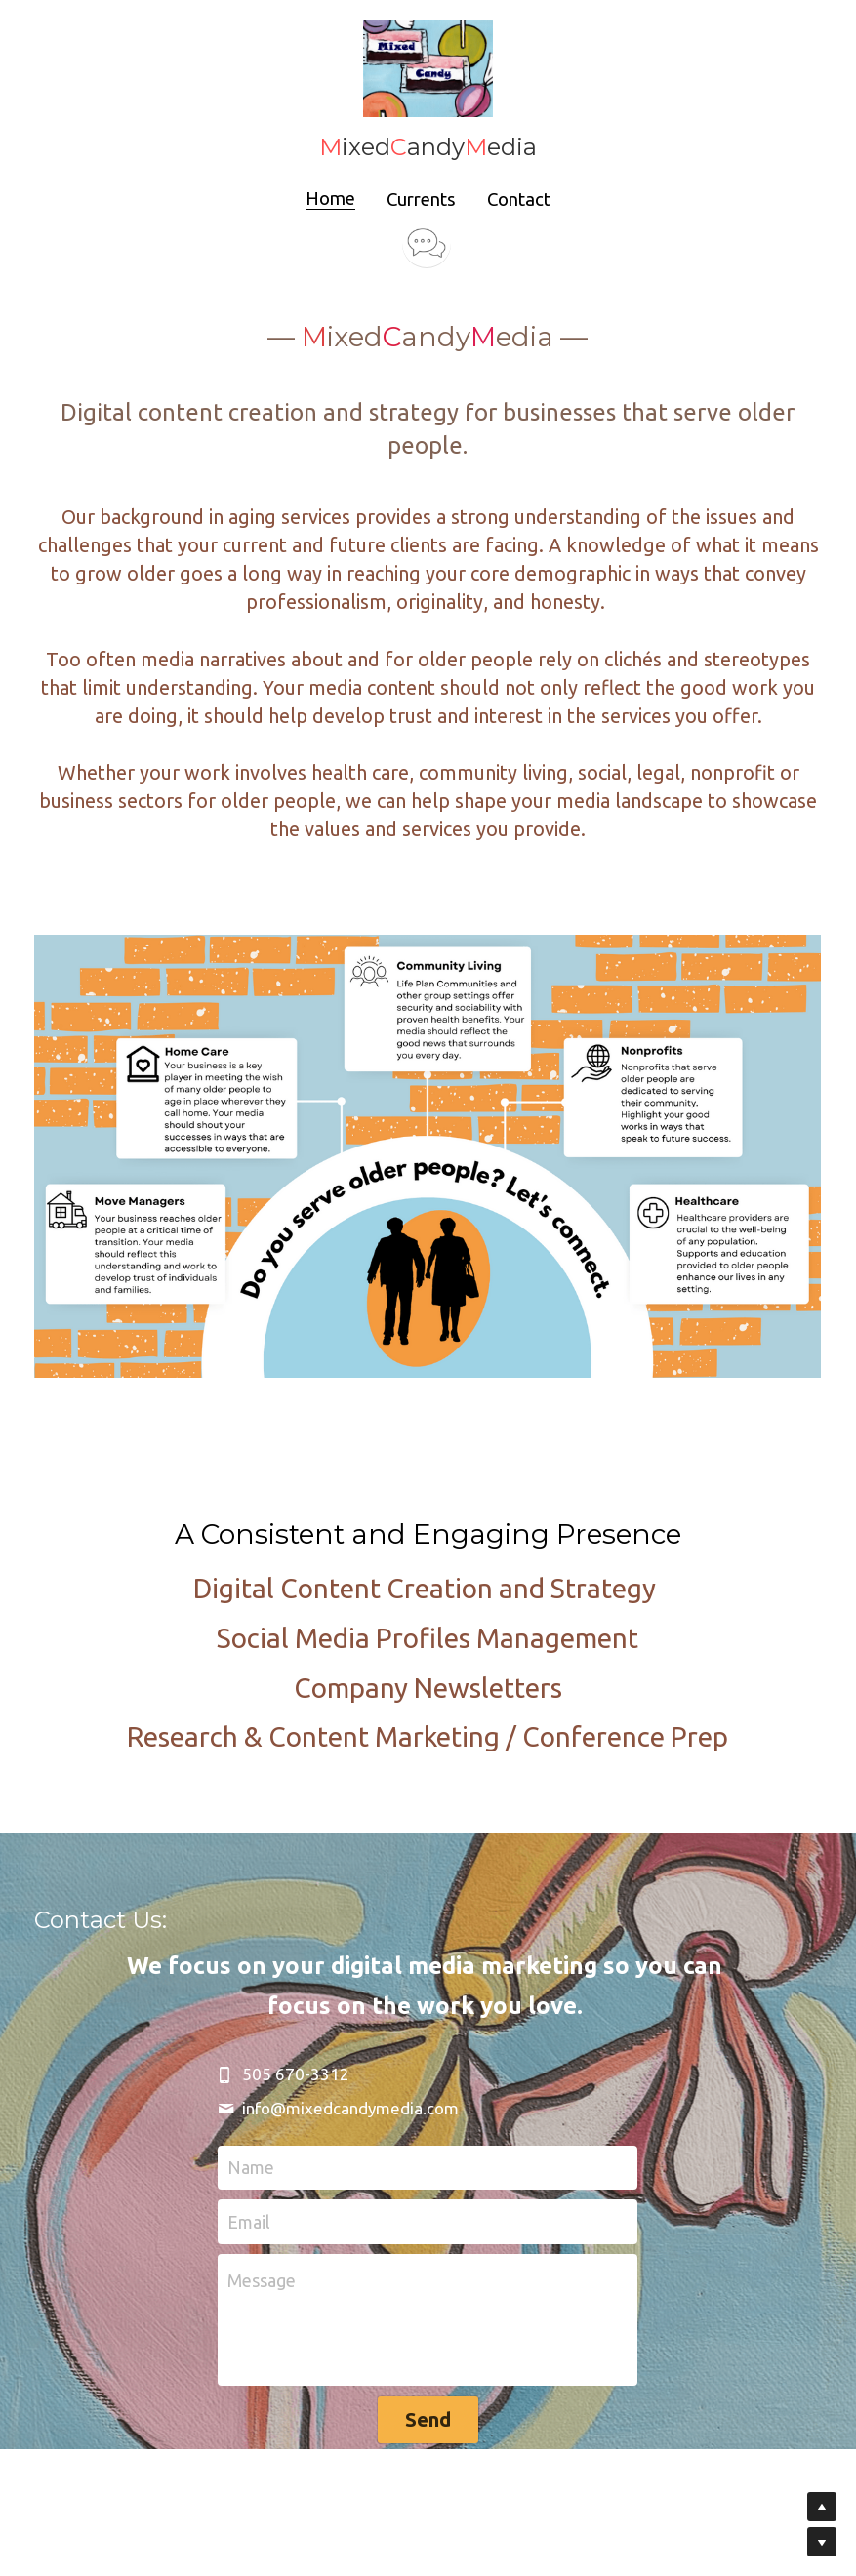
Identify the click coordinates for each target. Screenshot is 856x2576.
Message (261, 2239)
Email (248, 2181)
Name (250, 2126)
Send (428, 2378)
